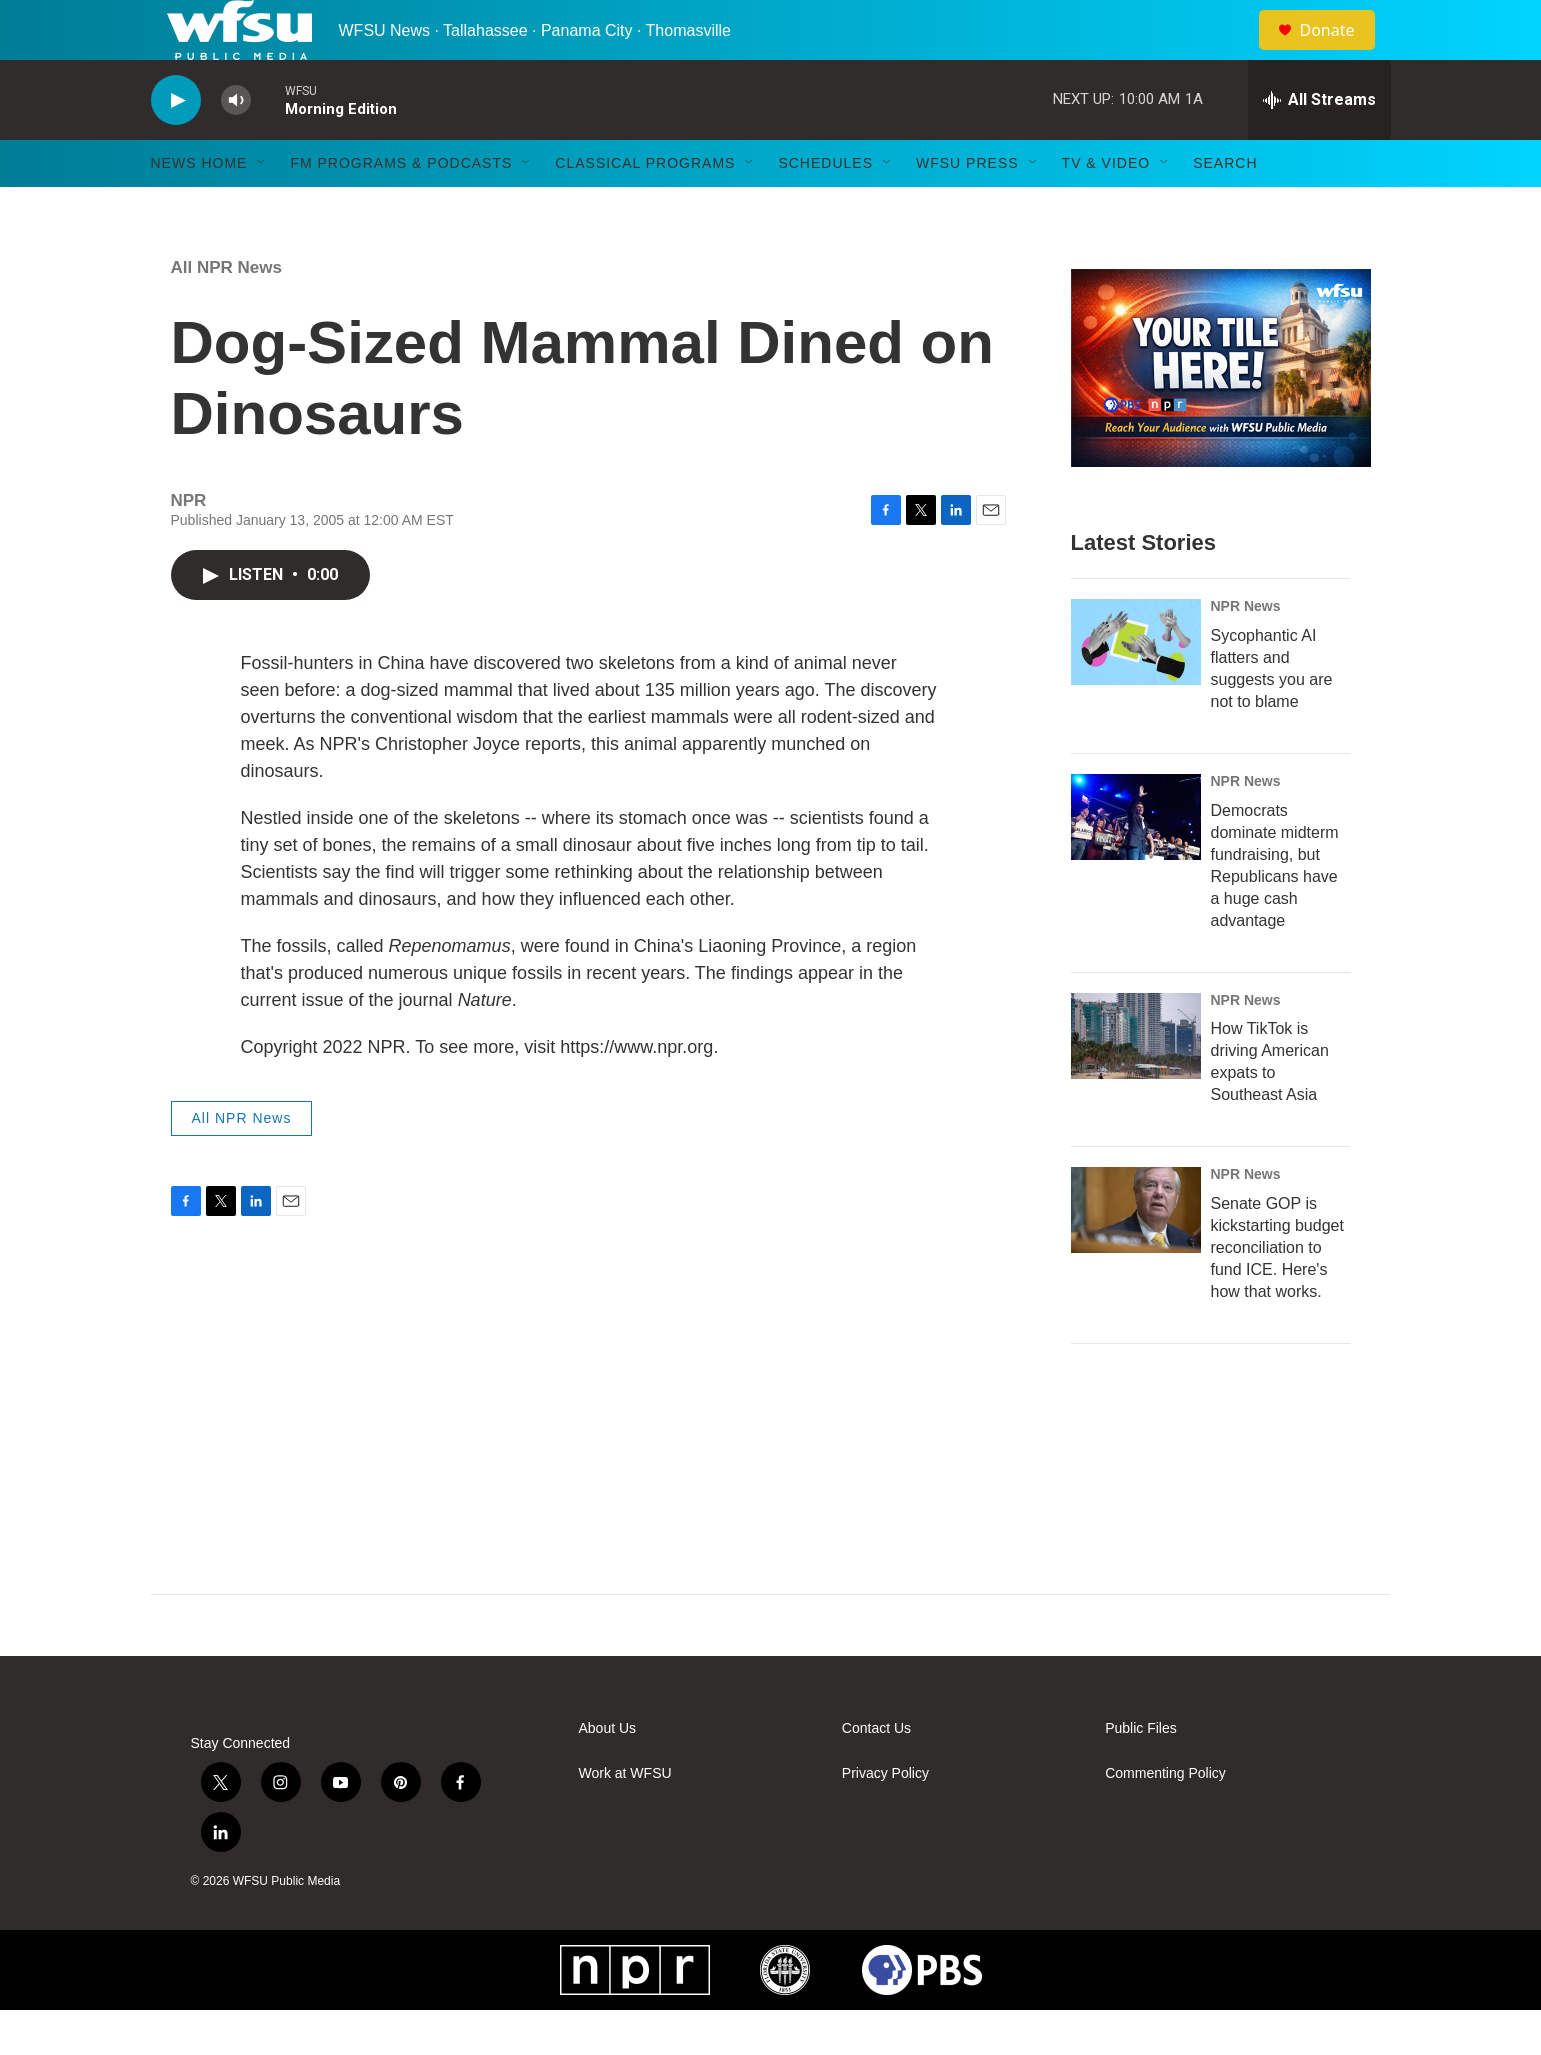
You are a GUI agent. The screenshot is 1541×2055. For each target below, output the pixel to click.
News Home (199, 208)
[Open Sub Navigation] (262, 208)
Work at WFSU (625, 1818)
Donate (1340, 52)
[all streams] (1319, 145)
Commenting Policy (1165, 1818)
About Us (608, 1773)
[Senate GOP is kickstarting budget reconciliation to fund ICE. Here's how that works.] (1136, 1255)
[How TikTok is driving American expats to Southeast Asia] (1136, 1081)
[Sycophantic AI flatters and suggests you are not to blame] (1136, 687)
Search (1225, 208)
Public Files (1141, 1773)
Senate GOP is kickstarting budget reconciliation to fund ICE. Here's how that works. (1277, 1292)
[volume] (236, 145)
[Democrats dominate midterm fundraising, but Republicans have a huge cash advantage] (1136, 862)
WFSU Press (967, 208)
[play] (176, 145)
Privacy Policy (885, 1818)
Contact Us (876, 1773)
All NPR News (226, 312)
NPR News (1246, 651)
